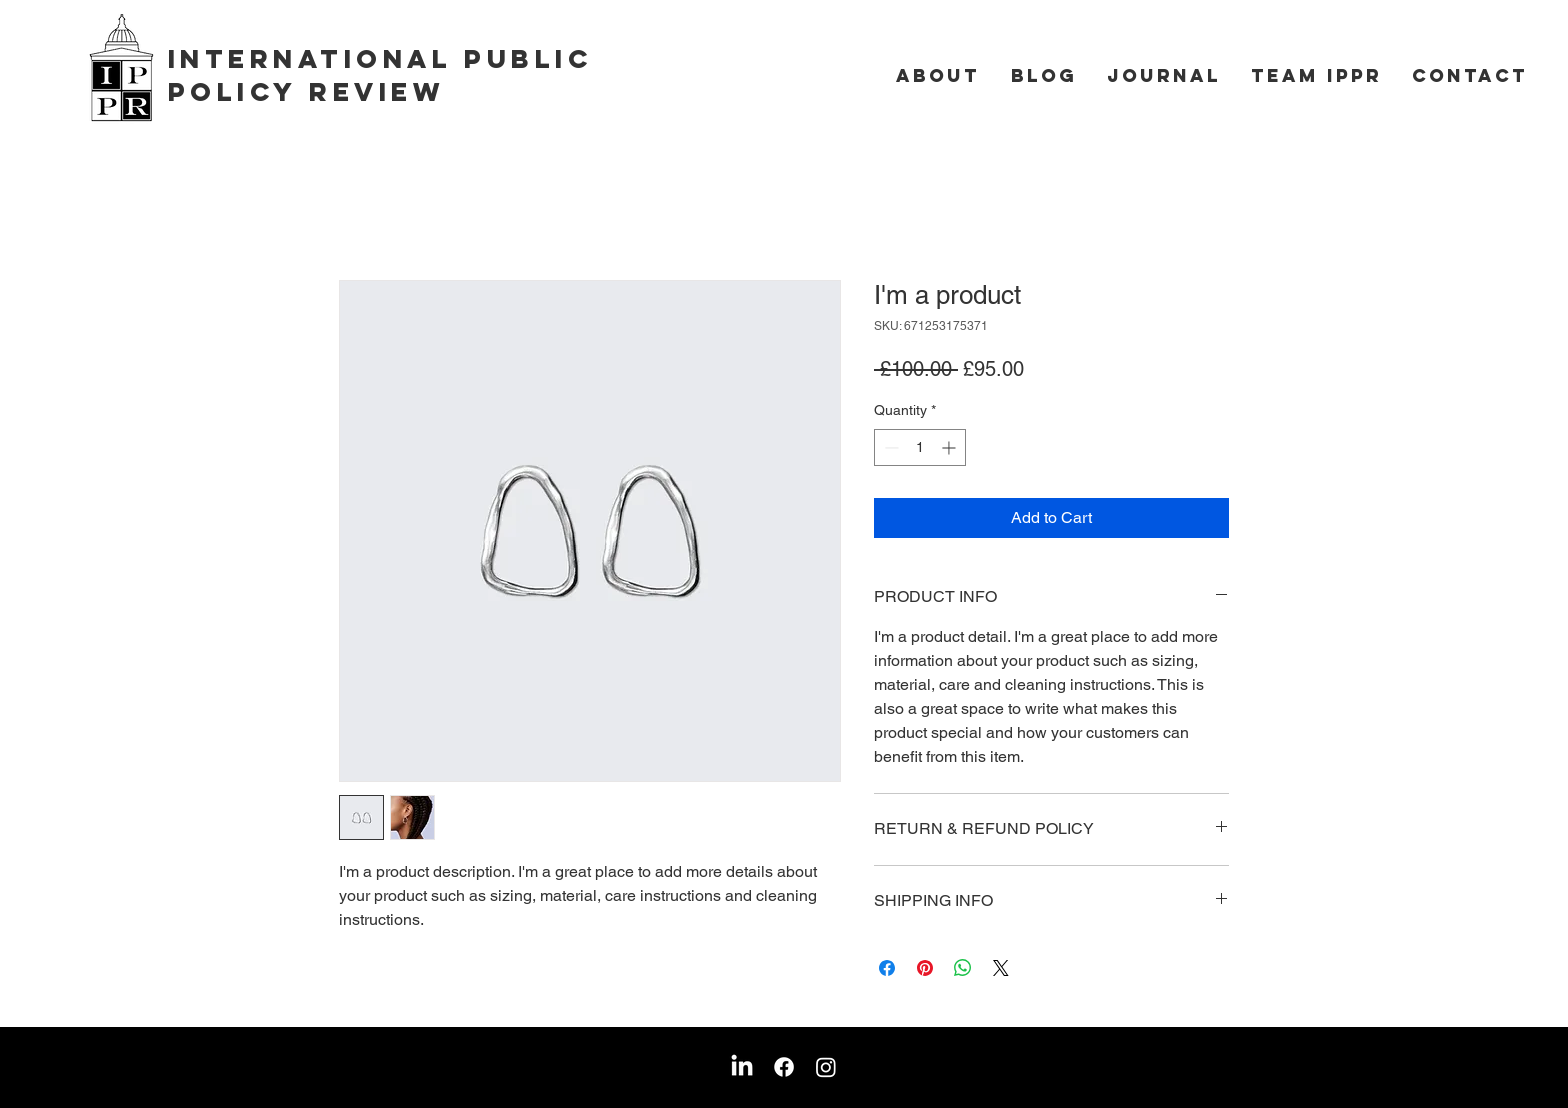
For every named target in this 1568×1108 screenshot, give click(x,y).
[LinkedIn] (742, 1067)
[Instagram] (826, 1067)
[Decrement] (889, 447)
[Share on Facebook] (887, 968)
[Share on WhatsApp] (963, 968)
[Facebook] (784, 1067)
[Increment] (950, 447)
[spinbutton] (920, 447)
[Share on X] (1001, 968)
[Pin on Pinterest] (925, 968)
